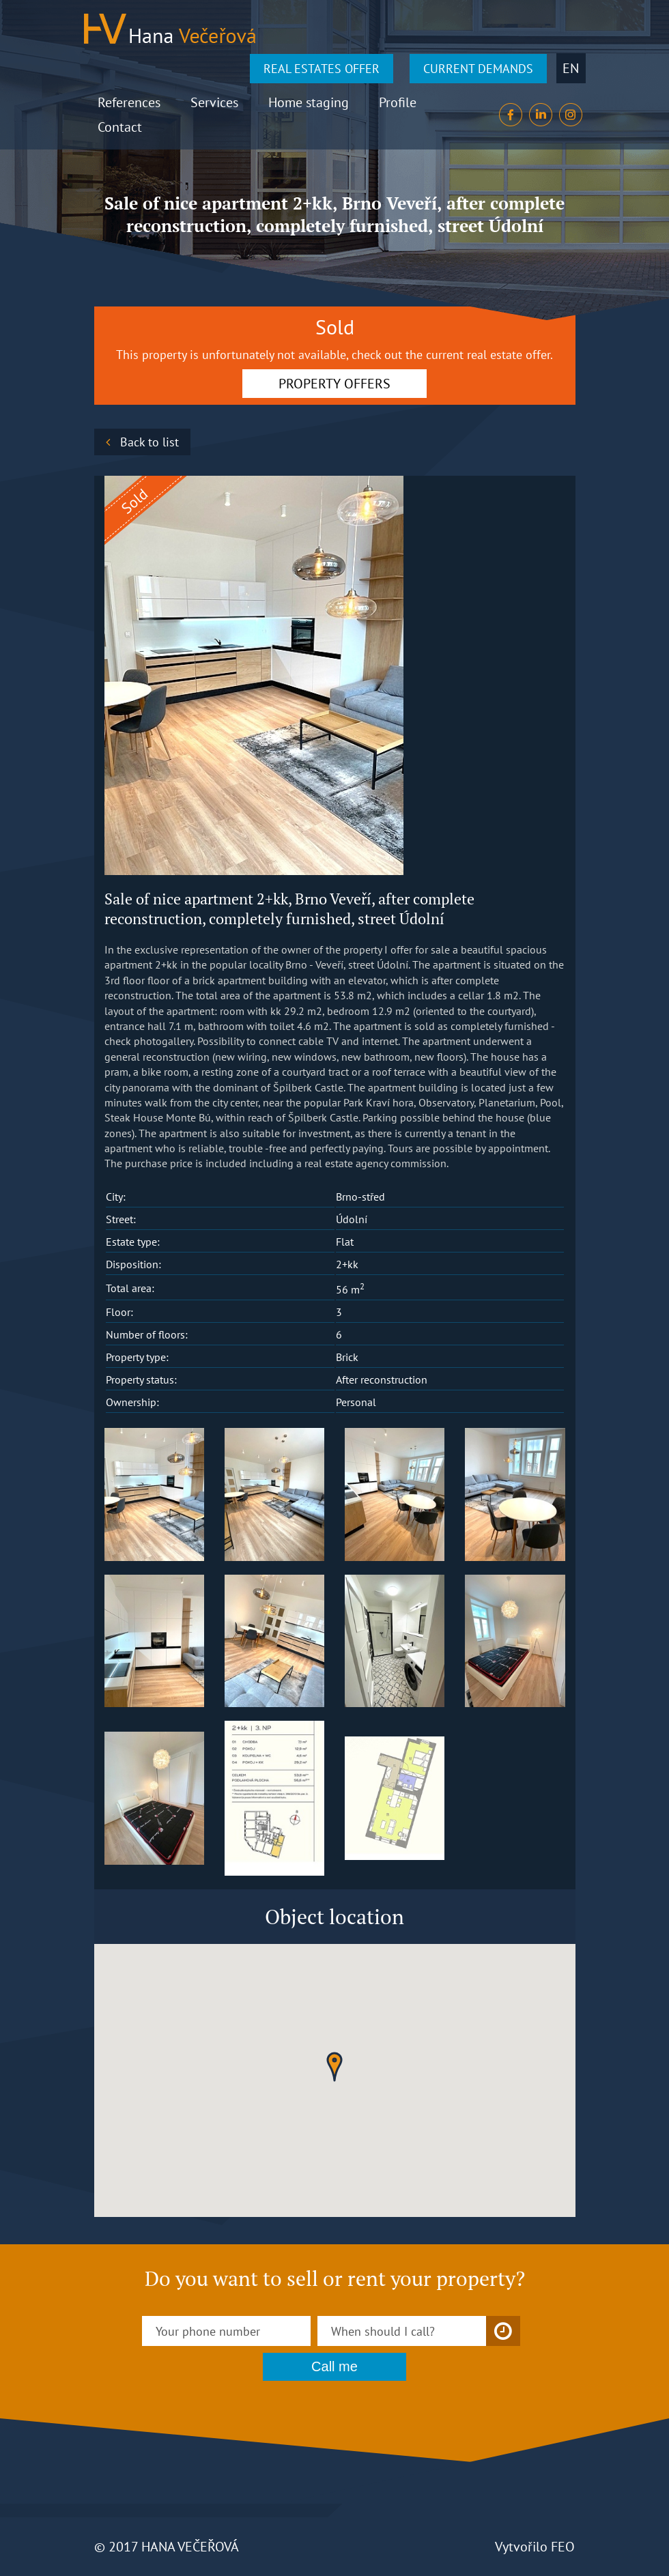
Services (214, 102)
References (129, 102)
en (571, 68)
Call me (334, 2366)
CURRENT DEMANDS (478, 68)
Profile (397, 102)
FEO (563, 2547)
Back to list (149, 442)
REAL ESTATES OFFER (322, 68)
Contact (120, 127)
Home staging (308, 102)
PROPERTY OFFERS (334, 383)
